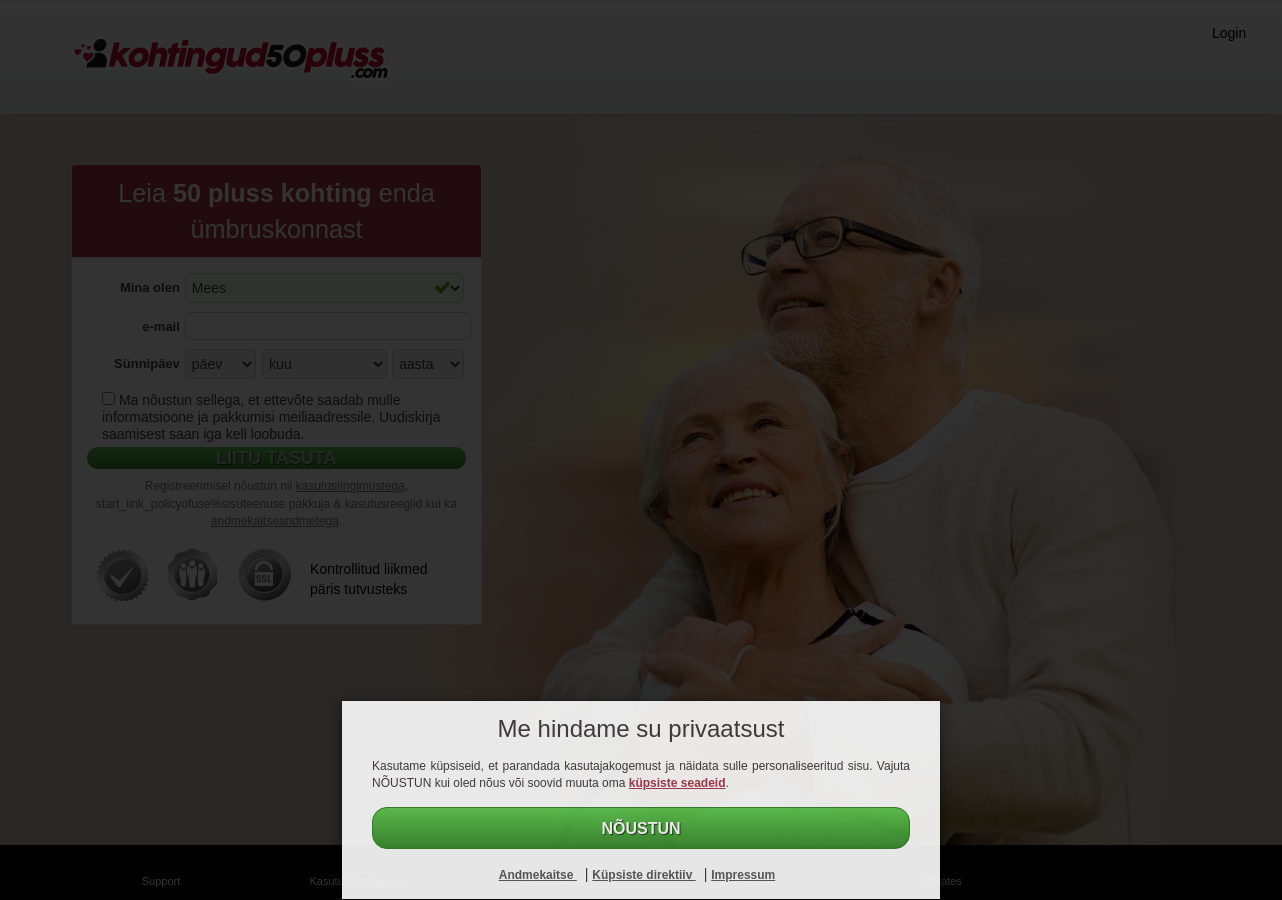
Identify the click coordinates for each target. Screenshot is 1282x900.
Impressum (743, 875)
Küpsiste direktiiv (643, 875)
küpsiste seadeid (677, 783)
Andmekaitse (538, 875)
